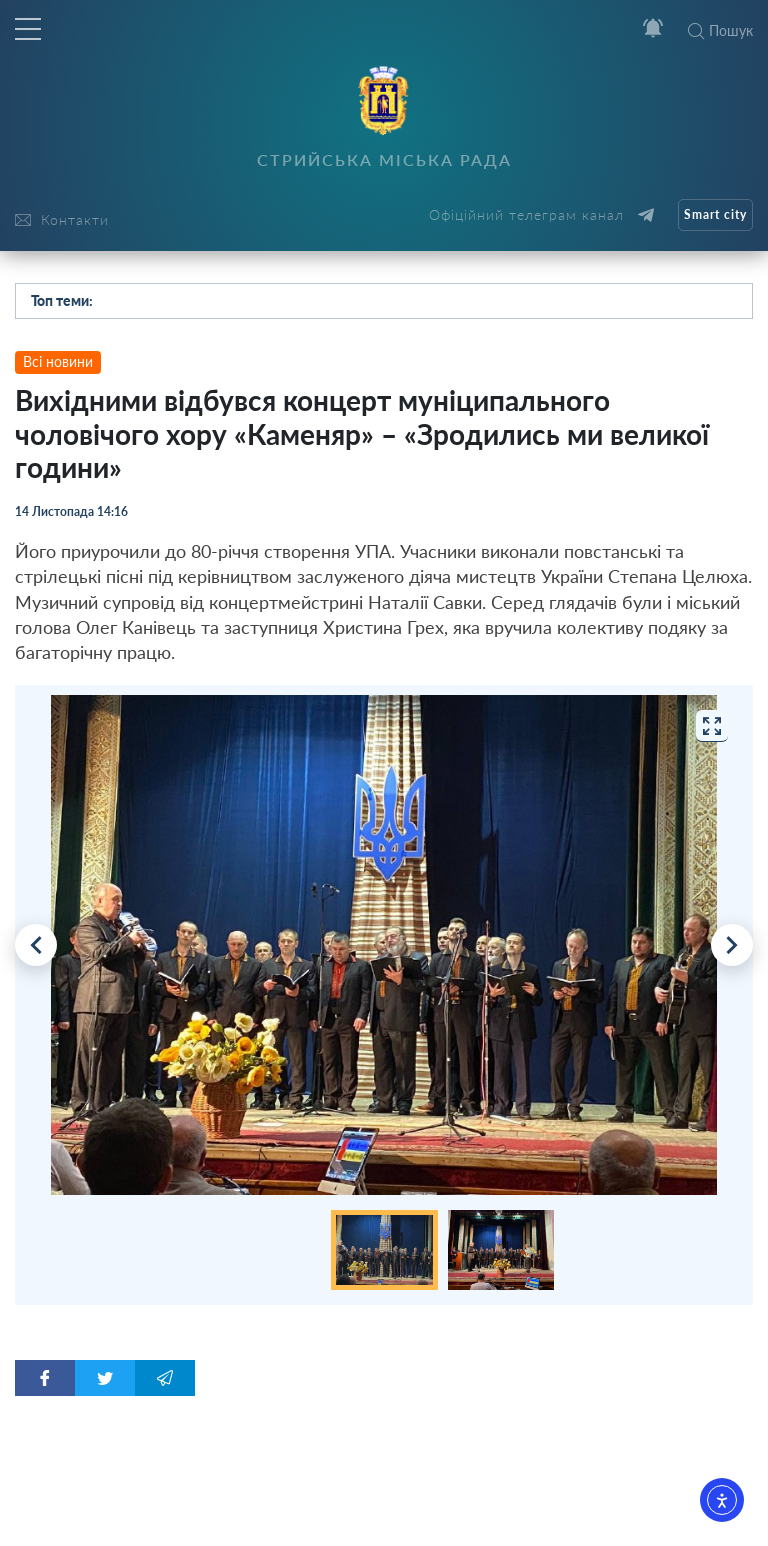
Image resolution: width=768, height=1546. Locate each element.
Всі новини (58, 361)
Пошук (720, 30)
